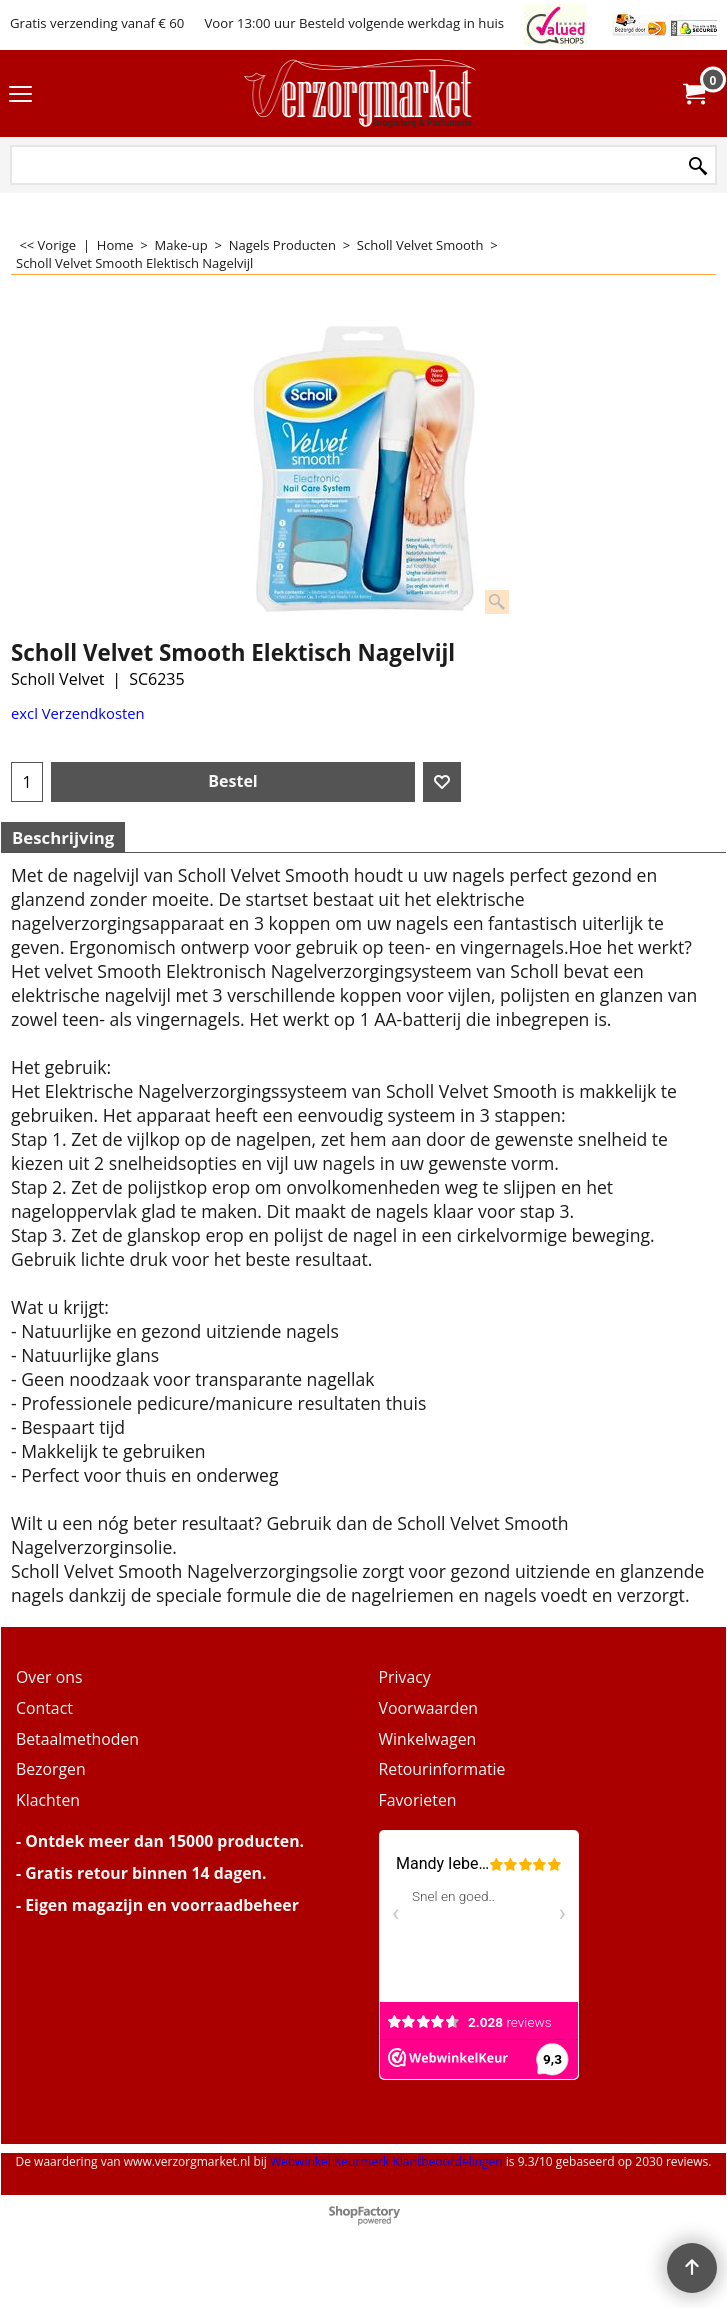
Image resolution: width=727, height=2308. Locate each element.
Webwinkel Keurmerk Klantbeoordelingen (386, 2161)
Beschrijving (63, 837)
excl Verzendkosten (78, 713)
